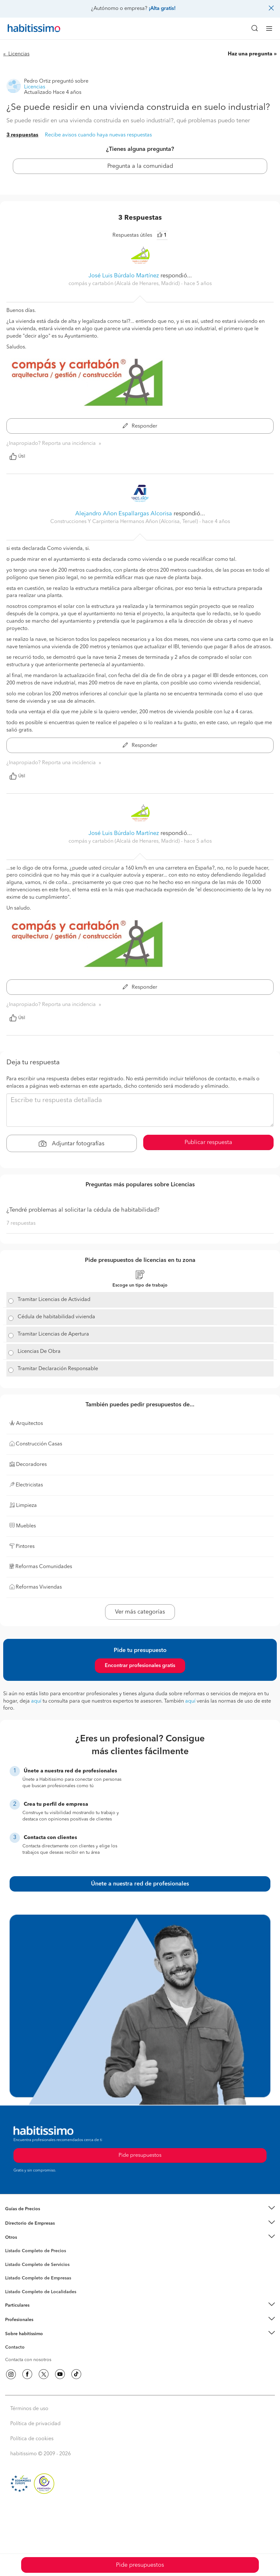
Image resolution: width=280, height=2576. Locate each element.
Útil (17, 456)
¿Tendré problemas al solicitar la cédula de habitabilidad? (83, 1210)
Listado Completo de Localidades (40, 2292)
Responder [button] (140, 426)
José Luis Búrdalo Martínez (123, 276)
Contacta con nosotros (28, 2360)
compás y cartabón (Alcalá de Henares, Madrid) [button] (125, 283)
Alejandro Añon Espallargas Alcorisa (123, 514)
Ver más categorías (140, 1612)
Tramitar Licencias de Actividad (54, 1299)
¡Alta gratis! (162, 8)
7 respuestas (21, 1223)
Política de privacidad (35, 2423)
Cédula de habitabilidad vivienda (56, 1317)
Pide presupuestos (140, 2565)
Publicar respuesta (208, 1142)
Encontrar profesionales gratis (140, 1665)
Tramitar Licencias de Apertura (53, 1334)
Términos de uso (29, 2408)
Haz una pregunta (250, 54)
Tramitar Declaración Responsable (58, 1368)
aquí (36, 1701)
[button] (140, 2209)
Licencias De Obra (39, 1351)
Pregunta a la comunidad (140, 166)
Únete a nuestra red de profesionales (140, 1884)
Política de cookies (32, 2438)
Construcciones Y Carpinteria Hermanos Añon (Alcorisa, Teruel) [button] (124, 521)
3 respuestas (22, 135)
